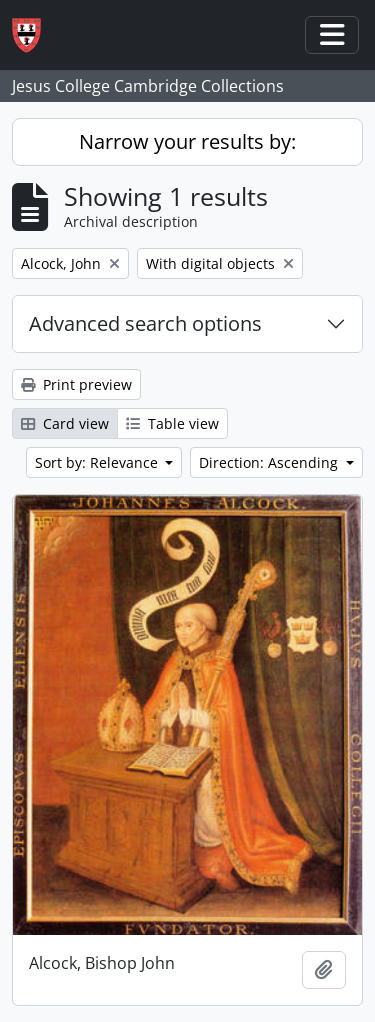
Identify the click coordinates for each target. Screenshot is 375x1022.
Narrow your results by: (187, 141)
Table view (172, 423)
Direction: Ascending (270, 462)
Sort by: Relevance (98, 462)
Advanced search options (145, 323)
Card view (65, 423)
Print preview (76, 384)
